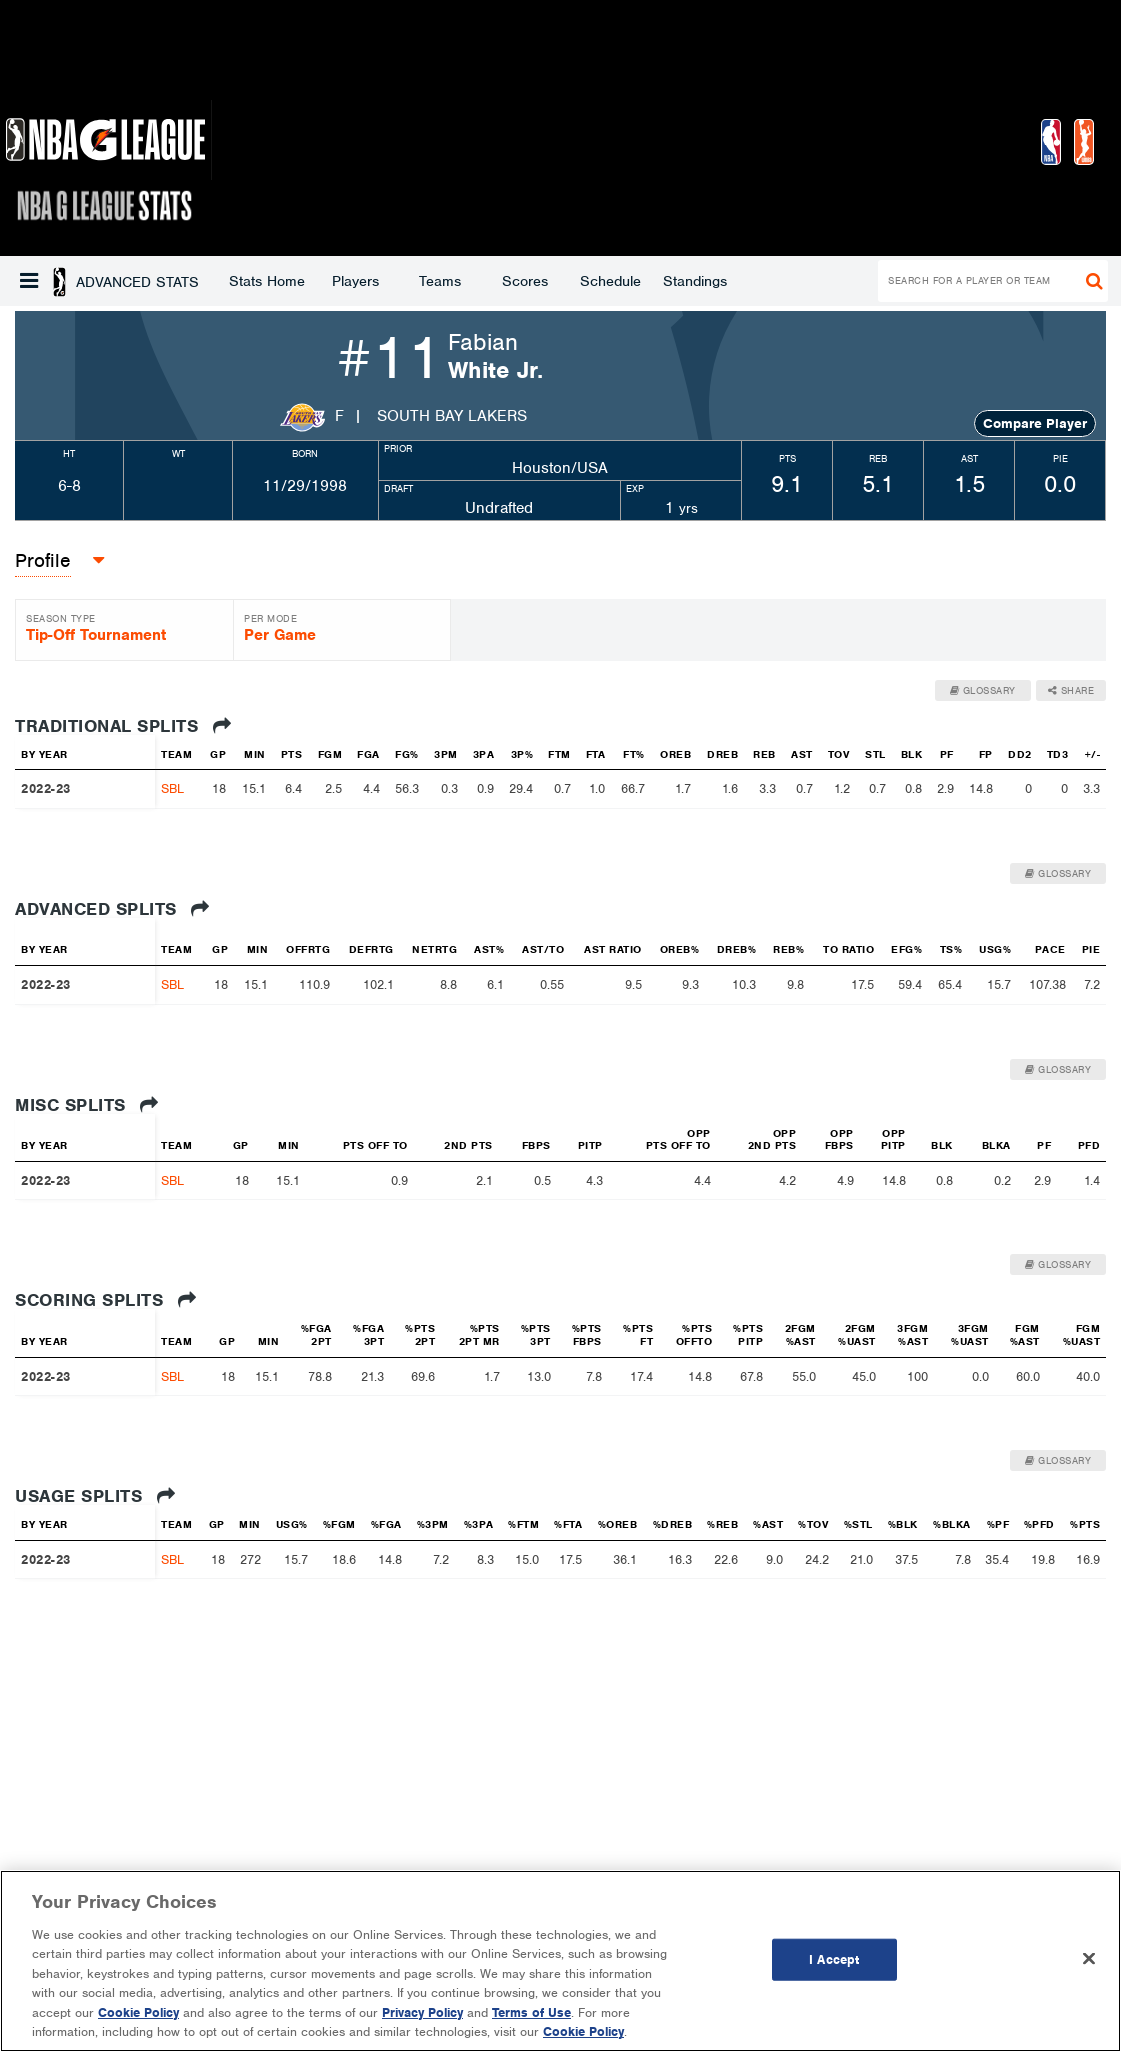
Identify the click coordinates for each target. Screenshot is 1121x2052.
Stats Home (106, 281)
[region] (560, 1961)
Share (1071, 690)
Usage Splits (95, 1496)
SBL (172, 788)
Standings (534, 281)
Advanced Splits (112, 909)
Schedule (449, 281)
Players (194, 281)
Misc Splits (87, 1105)
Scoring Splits (105, 1300)
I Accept (834, 1959)
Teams (279, 281)
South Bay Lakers (452, 416)
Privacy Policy (422, 2012)
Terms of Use (531, 2012)
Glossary (983, 690)
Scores (364, 281)
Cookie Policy (138, 2012)
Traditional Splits (123, 726)
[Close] (1089, 1958)
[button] (29, 281)
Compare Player (1035, 423)
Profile (43, 560)
